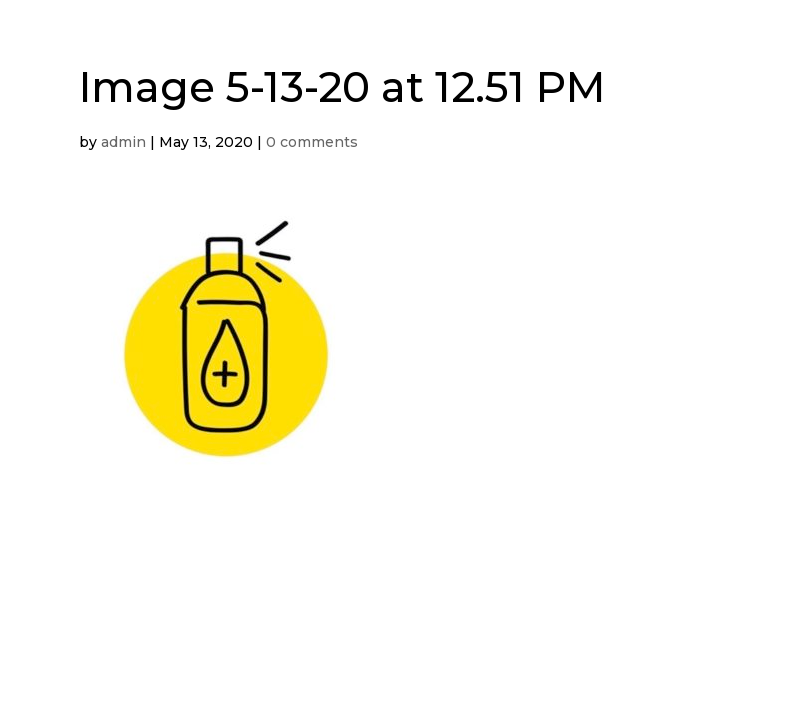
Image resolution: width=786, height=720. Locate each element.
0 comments (312, 142)
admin (123, 142)
